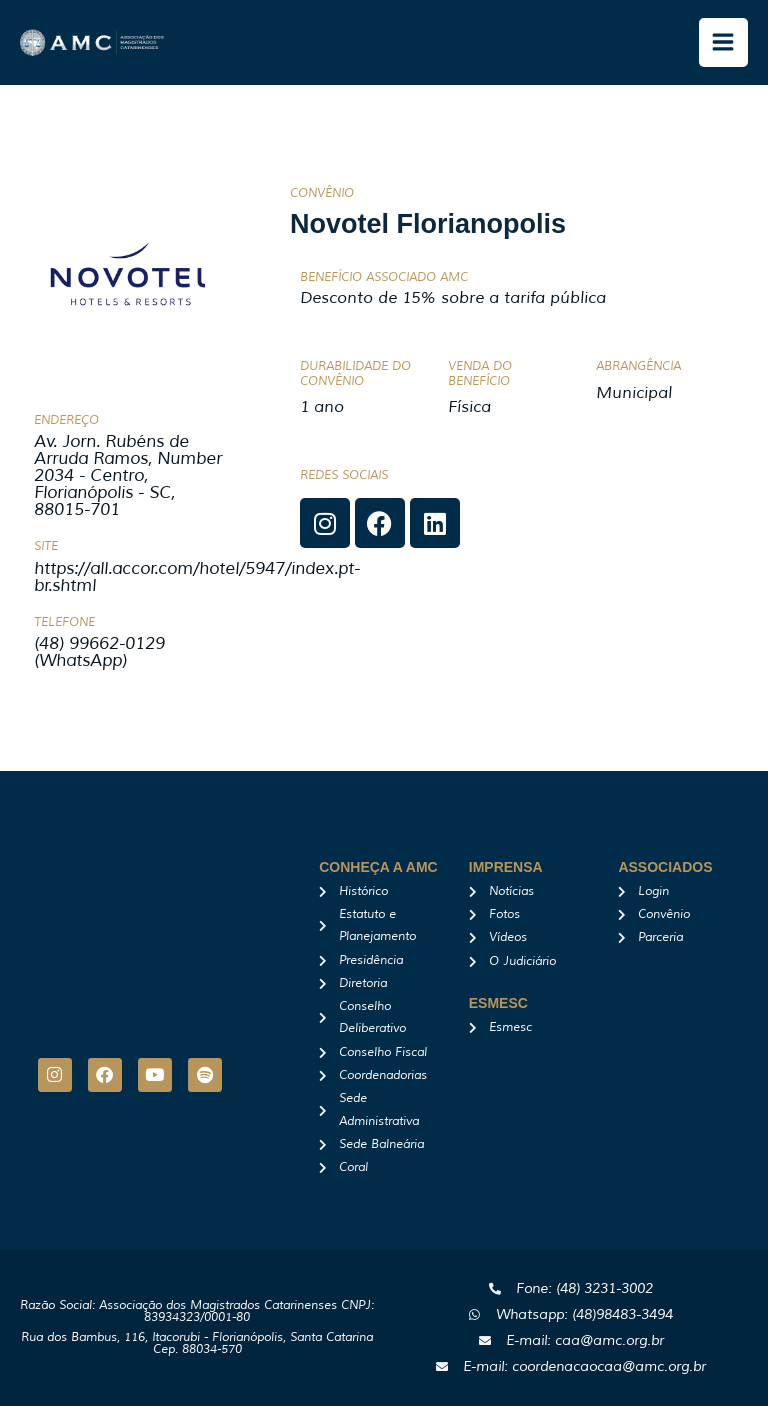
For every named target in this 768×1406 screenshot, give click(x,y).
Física (469, 407)
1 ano (322, 407)
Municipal (634, 393)
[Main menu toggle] (724, 43)
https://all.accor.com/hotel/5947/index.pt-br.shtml (197, 577)
